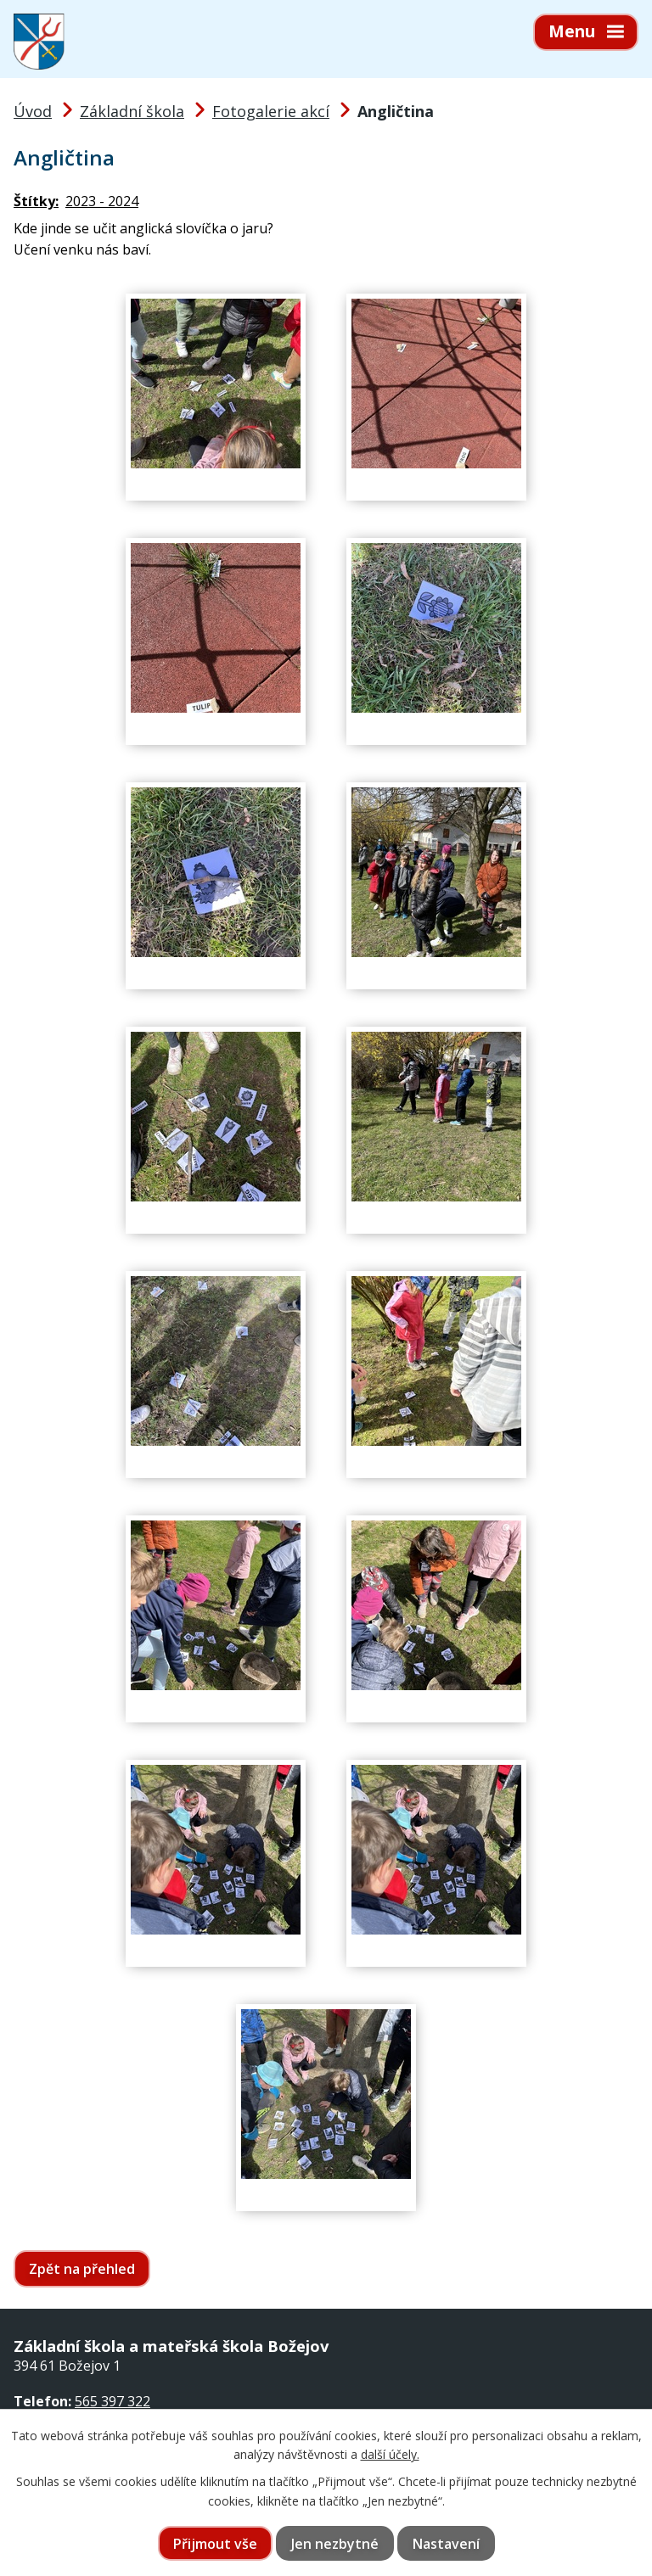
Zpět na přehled (82, 2269)
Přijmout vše (215, 2543)
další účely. (390, 2454)
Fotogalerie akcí (270, 111)
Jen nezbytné (335, 2543)
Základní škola (132, 111)
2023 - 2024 (101, 201)
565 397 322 (112, 2401)
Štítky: (36, 201)
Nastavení (446, 2543)
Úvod (33, 111)
